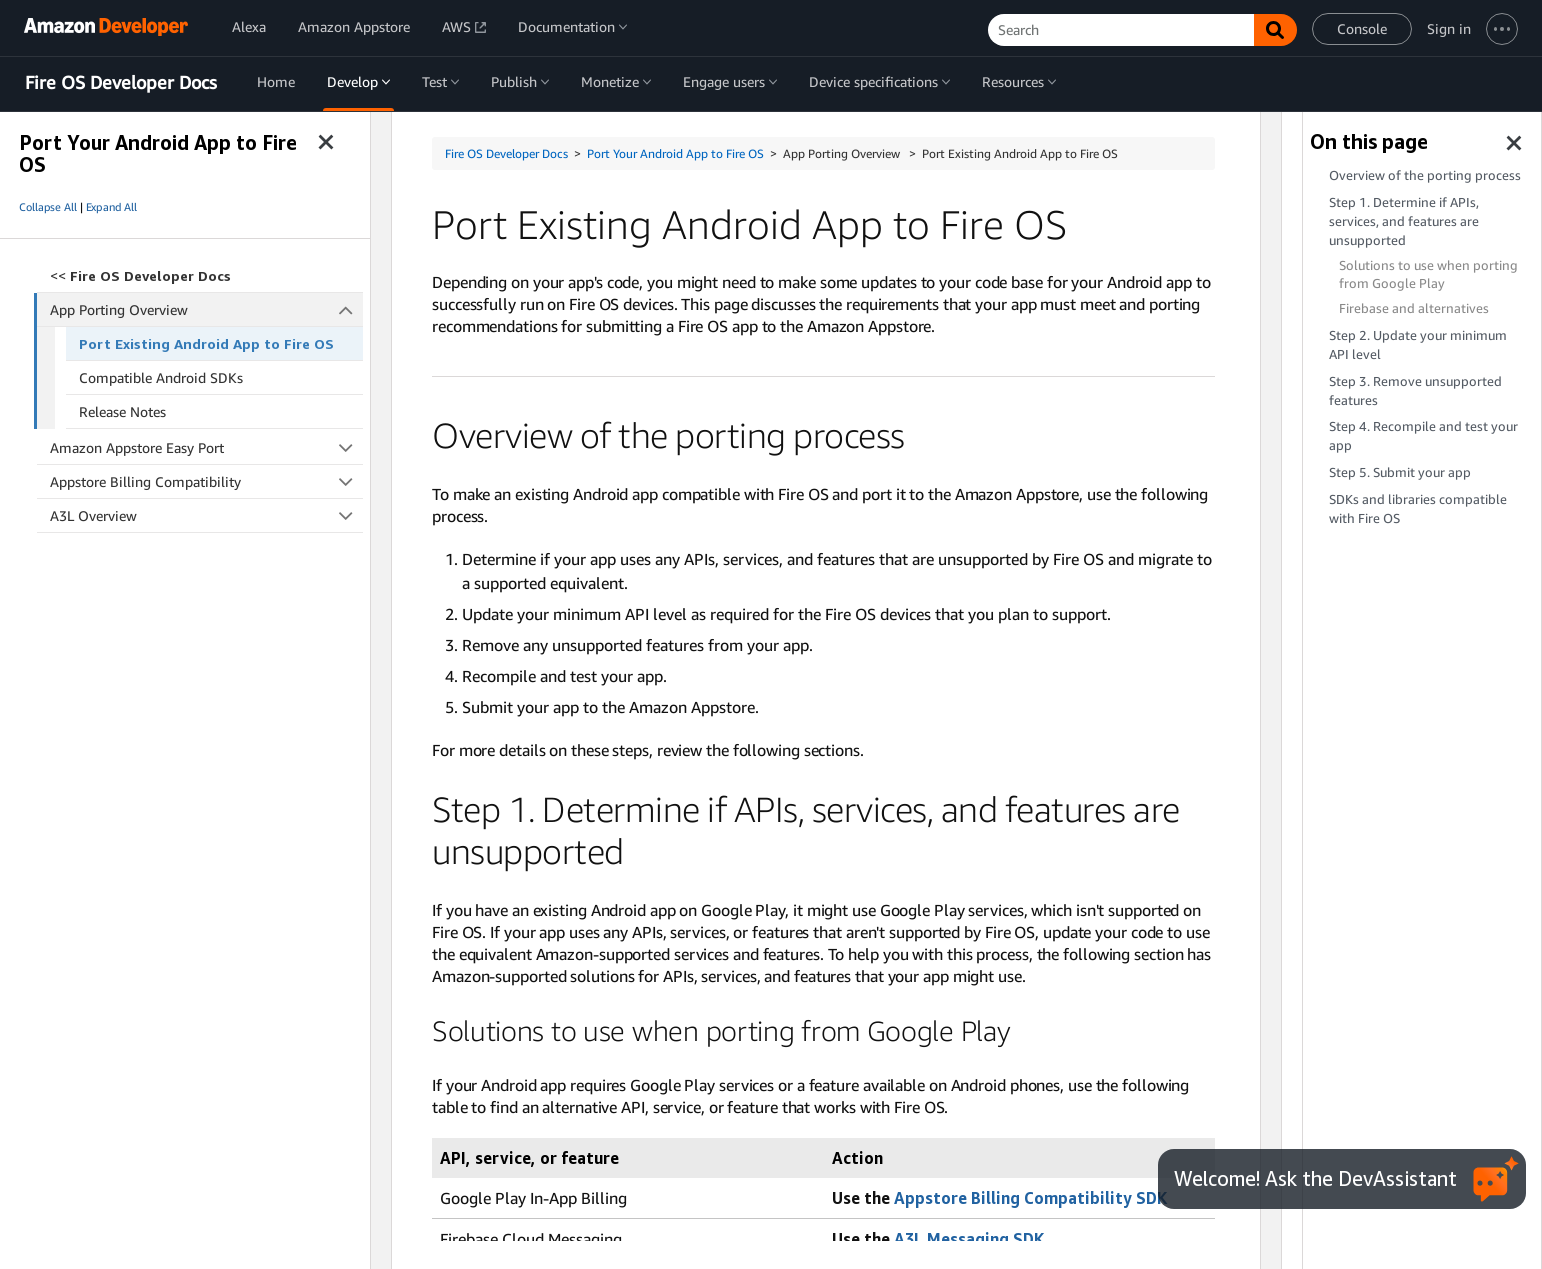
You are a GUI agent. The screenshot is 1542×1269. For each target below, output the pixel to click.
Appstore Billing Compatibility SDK (1030, 1198)
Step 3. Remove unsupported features (1415, 391)
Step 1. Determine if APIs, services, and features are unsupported (1404, 221)
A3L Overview (206, 515)
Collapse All (48, 207)
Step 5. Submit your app (1400, 472)
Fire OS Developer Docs (121, 83)
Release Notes (122, 411)
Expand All (111, 207)
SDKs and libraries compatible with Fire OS (1418, 509)
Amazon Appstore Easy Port (206, 447)
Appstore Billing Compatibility (206, 481)
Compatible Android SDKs (161, 377)
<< (140, 275)
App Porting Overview (207, 309)
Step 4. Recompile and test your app (1423, 436)
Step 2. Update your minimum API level (1418, 345)
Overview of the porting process (1425, 175)
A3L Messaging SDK (969, 1239)
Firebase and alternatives (1414, 308)
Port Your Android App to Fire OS (675, 153)
